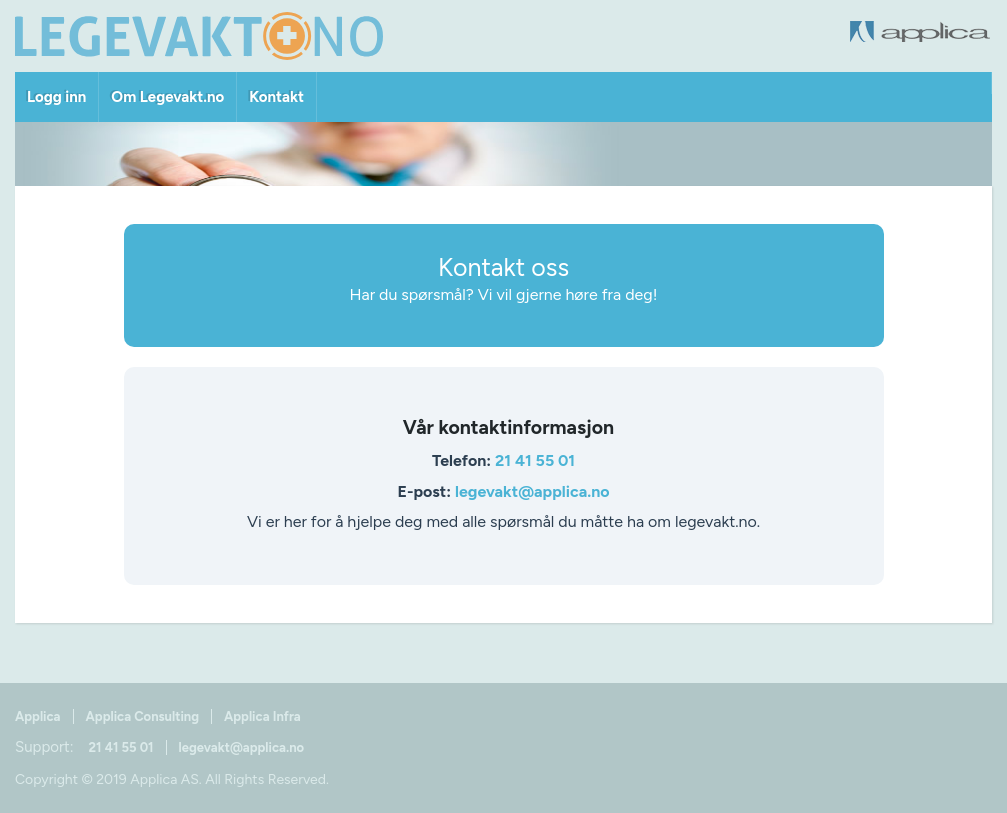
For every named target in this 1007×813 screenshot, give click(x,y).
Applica (38, 716)
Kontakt (276, 97)
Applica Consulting (142, 716)
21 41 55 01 (535, 460)
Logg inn (56, 97)
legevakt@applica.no (532, 491)
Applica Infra (262, 716)
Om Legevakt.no (167, 97)
